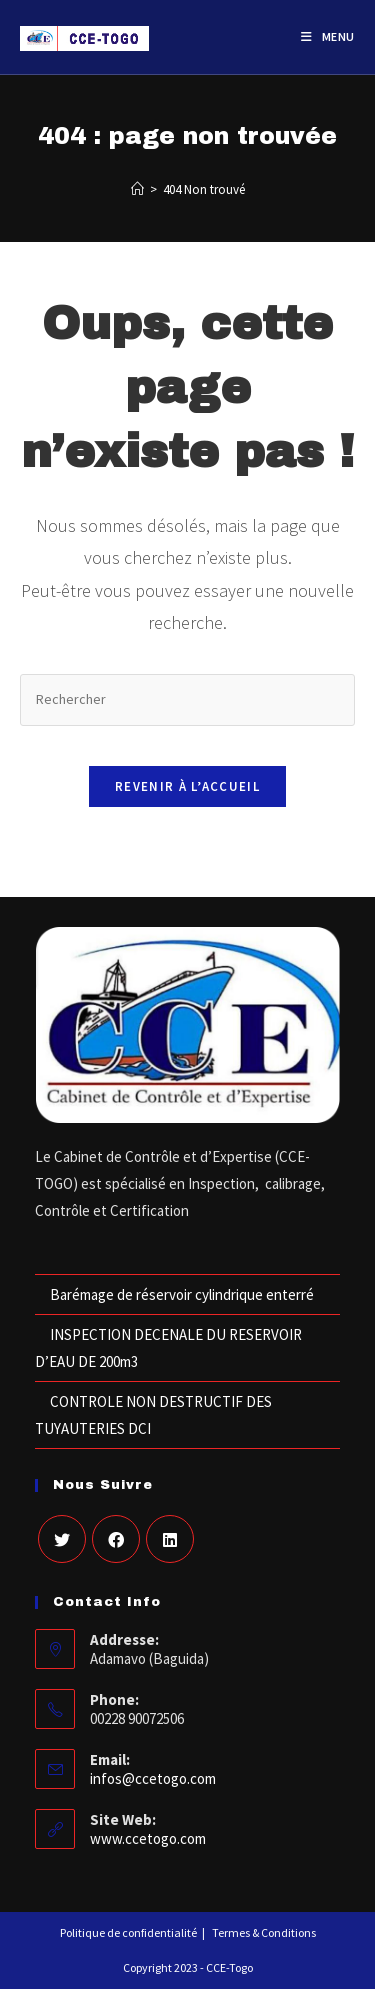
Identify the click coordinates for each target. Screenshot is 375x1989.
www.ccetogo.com (148, 1838)
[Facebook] (116, 1539)
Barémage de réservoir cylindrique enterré (182, 1294)
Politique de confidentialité (128, 1932)
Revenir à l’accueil (187, 786)
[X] (62, 1539)
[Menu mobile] (328, 37)
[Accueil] (137, 189)
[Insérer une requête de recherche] (187, 699)
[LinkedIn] (170, 1539)
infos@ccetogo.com (153, 1778)
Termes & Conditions (264, 1932)
